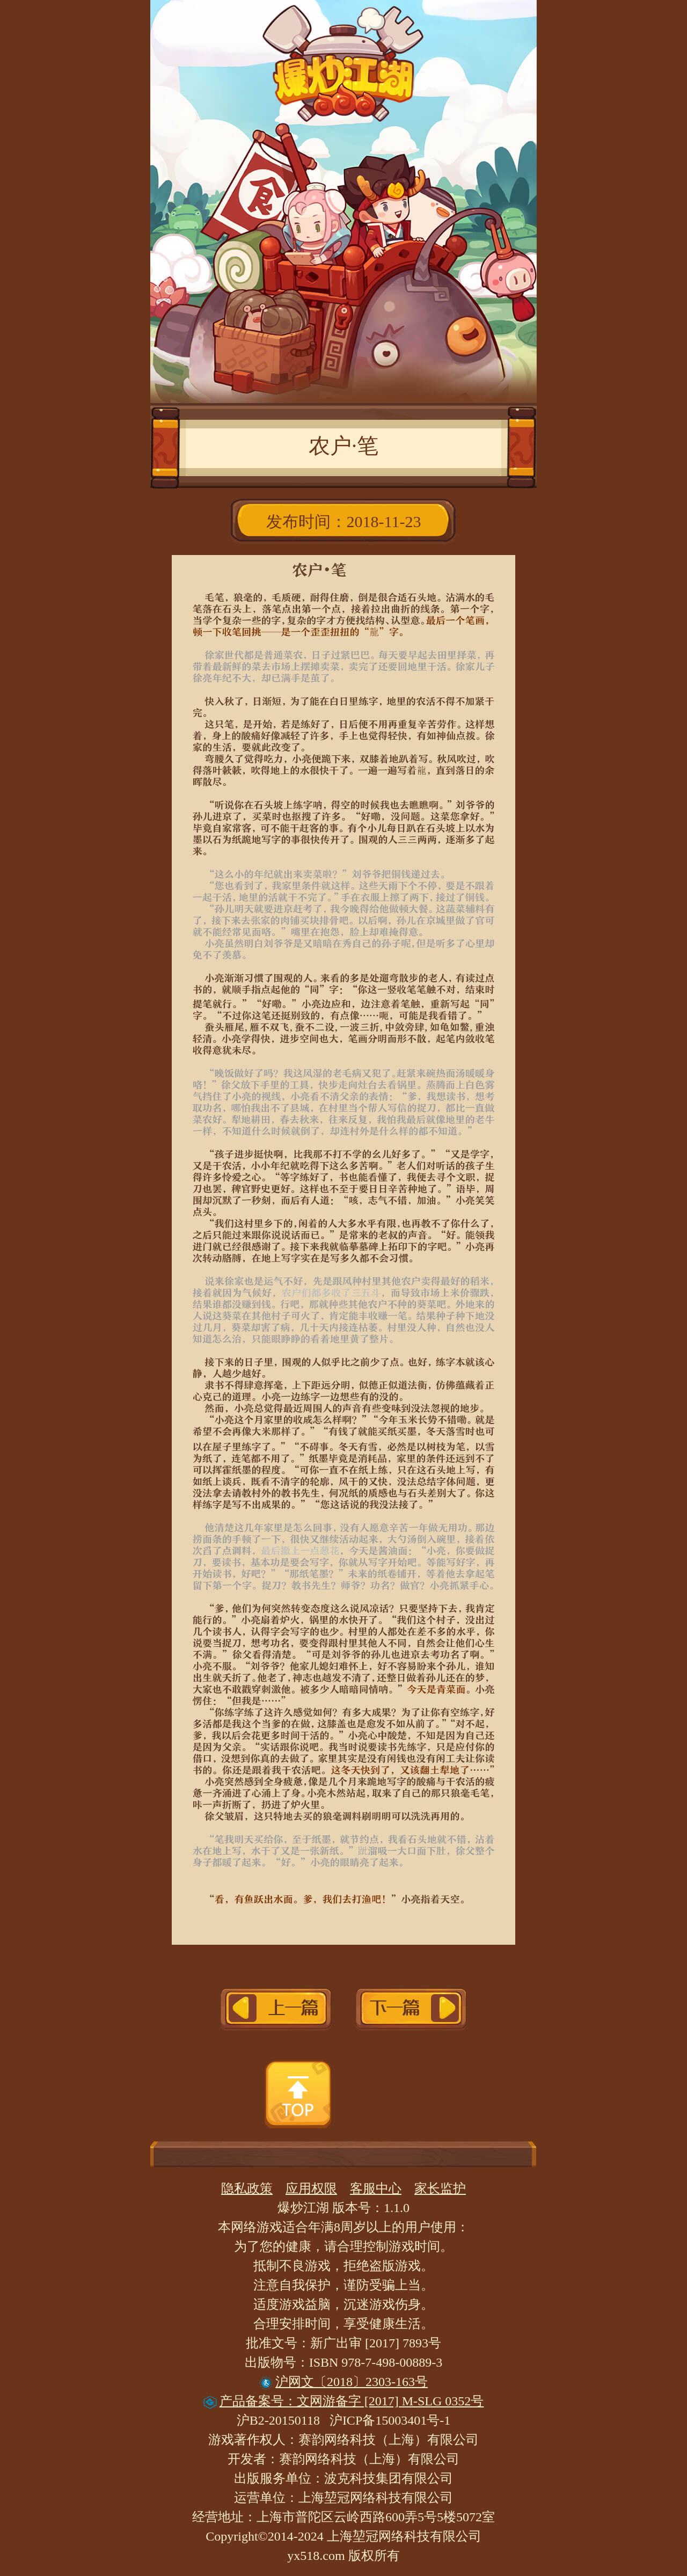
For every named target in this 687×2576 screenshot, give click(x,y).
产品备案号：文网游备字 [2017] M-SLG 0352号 (343, 2401)
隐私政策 (247, 2188)
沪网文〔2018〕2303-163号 (343, 2382)
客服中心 (375, 2188)
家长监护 (440, 2188)
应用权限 (311, 2188)
